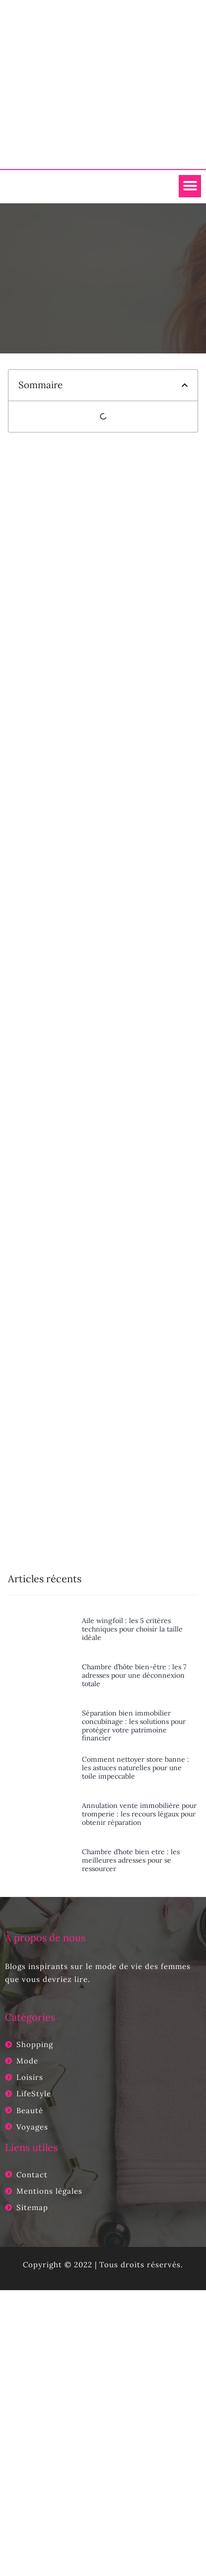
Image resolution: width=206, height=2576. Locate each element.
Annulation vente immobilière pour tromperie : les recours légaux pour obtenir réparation (139, 1814)
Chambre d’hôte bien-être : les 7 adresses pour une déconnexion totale (134, 1675)
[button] (190, 186)
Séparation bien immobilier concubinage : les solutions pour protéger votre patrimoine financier (134, 1725)
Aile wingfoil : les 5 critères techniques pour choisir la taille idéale (132, 1629)
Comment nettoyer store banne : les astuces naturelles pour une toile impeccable (135, 1768)
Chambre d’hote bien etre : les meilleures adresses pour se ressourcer (131, 1860)
